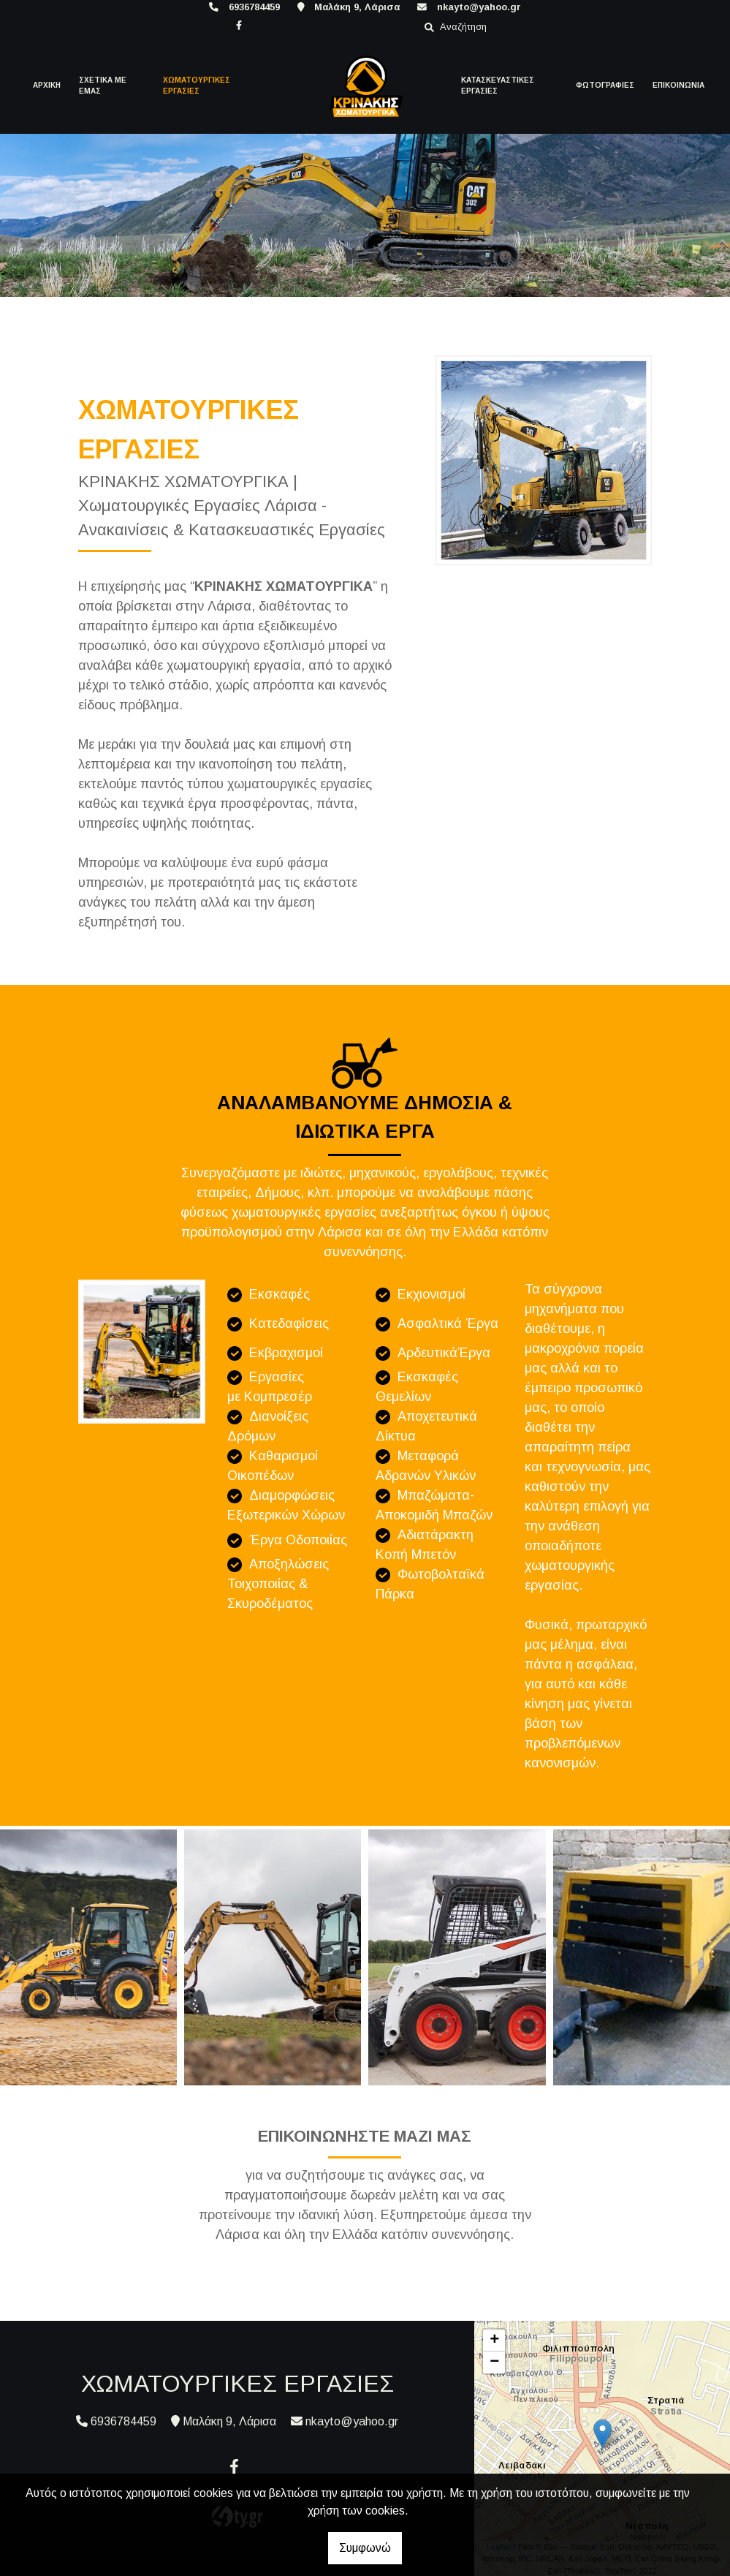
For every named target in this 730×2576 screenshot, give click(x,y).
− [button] (494, 2362)
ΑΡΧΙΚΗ (47, 85)
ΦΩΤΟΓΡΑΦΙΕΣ (605, 85)
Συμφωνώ (365, 2548)
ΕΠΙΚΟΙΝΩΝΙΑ (678, 85)
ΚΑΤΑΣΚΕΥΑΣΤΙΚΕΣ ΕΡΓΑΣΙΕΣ (497, 85)
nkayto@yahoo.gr (479, 6)
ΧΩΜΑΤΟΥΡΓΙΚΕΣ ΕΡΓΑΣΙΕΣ (196, 85)
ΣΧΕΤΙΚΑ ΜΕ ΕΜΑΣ (102, 85)
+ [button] (494, 2341)
